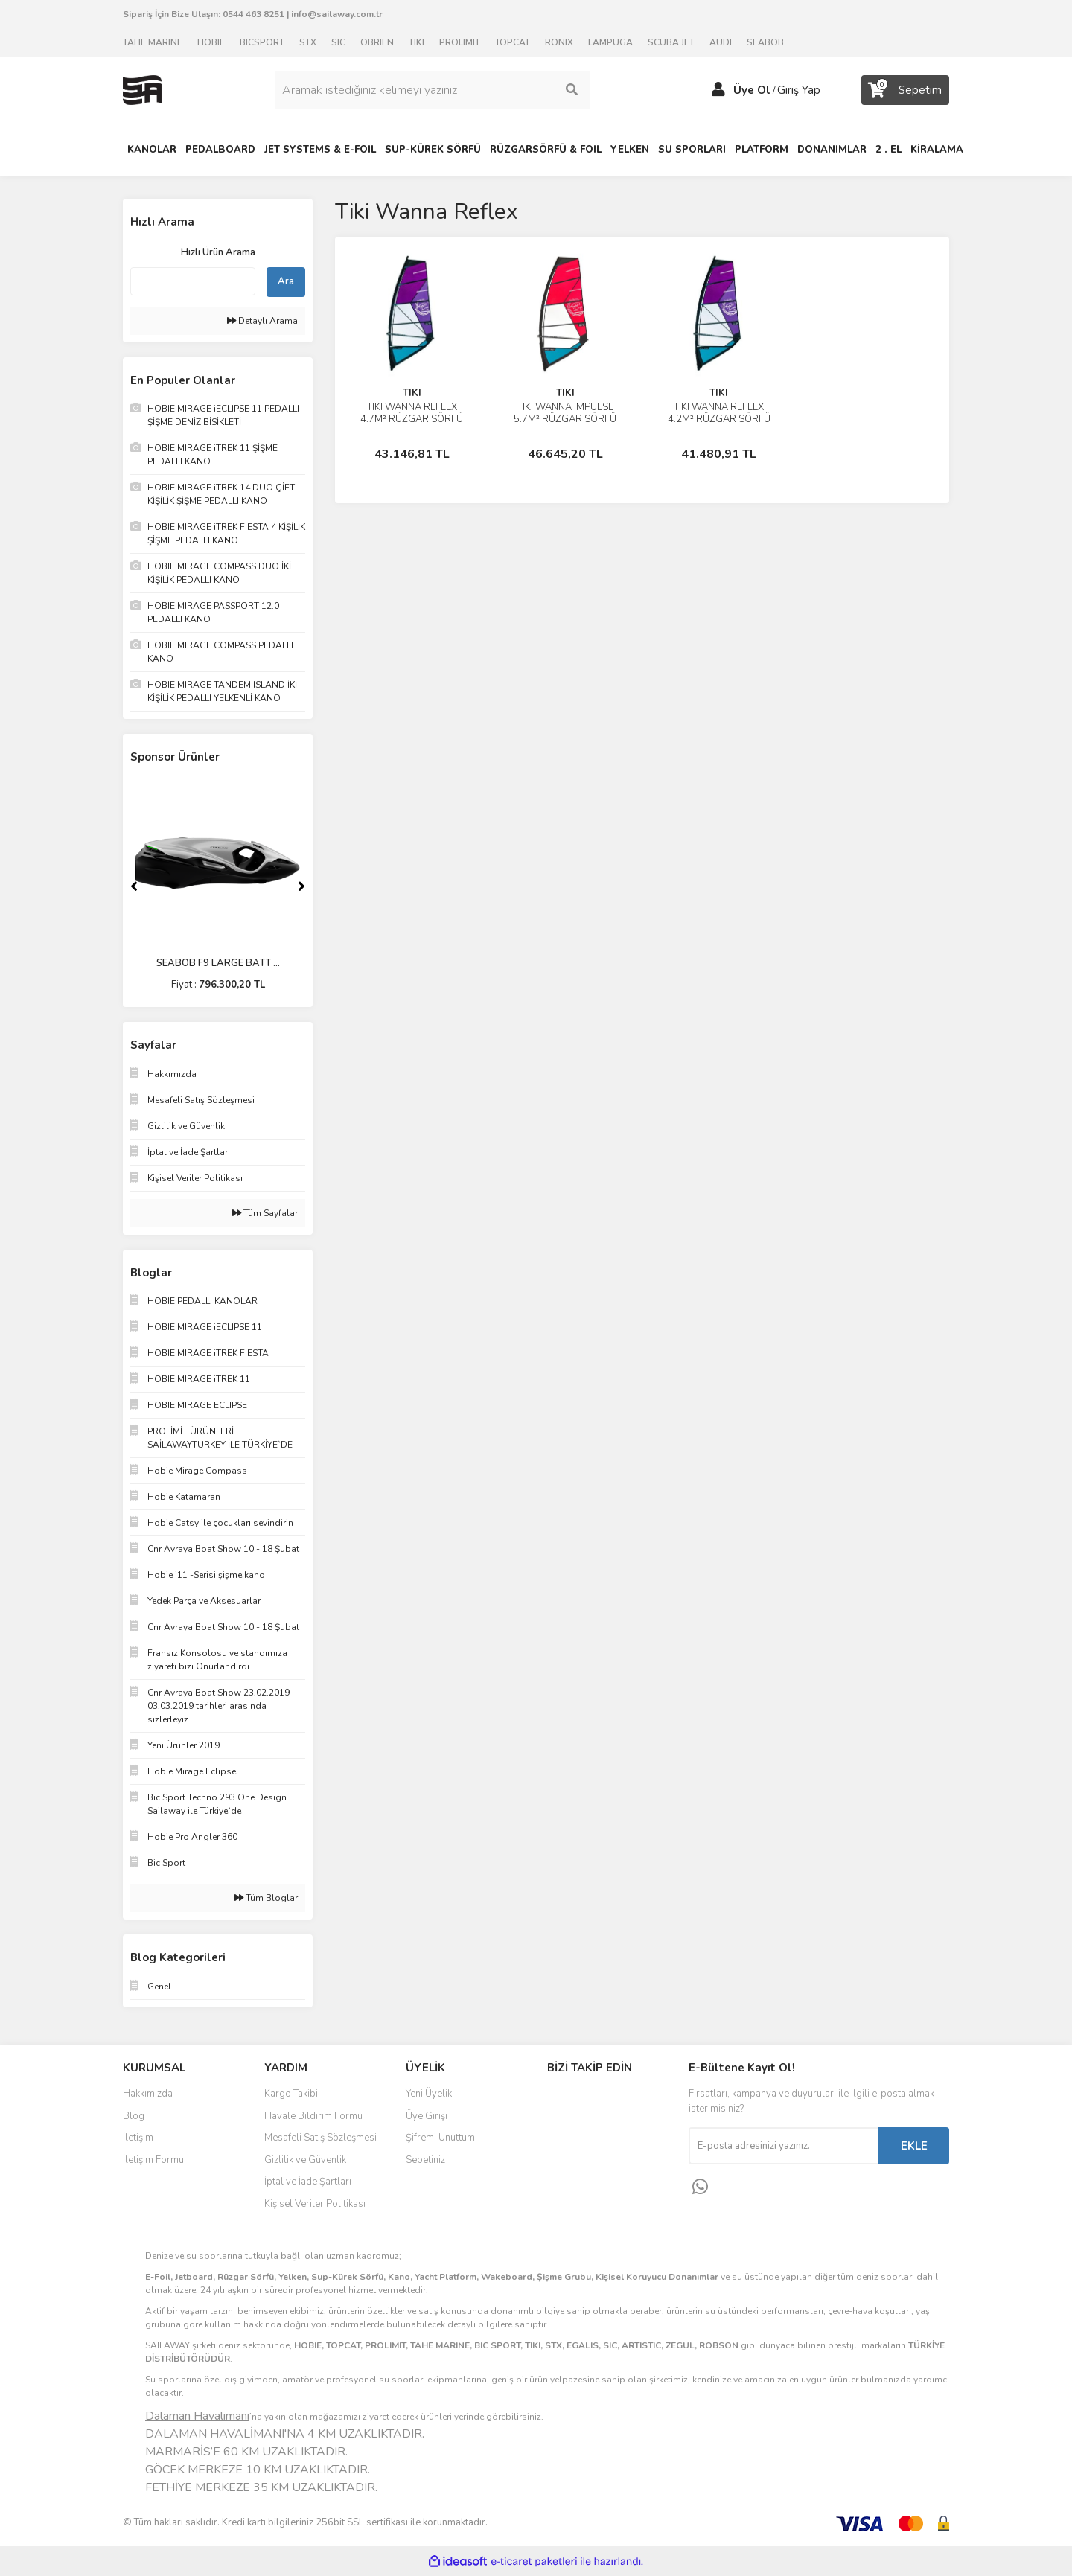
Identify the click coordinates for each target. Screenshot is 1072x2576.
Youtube (596, 2161)
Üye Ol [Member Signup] (751, 90)
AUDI (720, 42)
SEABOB (765, 42)
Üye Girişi (426, 2116)
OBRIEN (377, 42)
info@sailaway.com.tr (337, 14)
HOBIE (211, 42)
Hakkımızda (148, 2093)
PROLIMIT (459, 42)
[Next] (301, 886)
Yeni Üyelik (429, 2093)
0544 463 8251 (253, 14)
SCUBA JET (671, 42)
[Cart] (905, 90)
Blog (133, 2116)
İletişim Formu (153, 2160)
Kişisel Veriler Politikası (315, 2204)
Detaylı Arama (262, 321)
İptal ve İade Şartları (307, 2181)
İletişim (138, 2137)
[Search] (432, 90)
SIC (338, 42)
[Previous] (134, 886)
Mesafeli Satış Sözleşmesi (320, 2137)
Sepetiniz (425, 2160)
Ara (286, 281)
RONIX (559, 42)
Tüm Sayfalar (265, 1213)
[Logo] (142, 89)
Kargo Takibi (291, 2093)
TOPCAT (512, 42)
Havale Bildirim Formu (313, 2116)
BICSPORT (262, 42)
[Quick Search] (192, 281)
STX (307, 42)
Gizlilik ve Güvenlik (305, 2160)
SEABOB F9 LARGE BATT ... (218, 963)
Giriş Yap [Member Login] (798, 90)
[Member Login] (718, 90)
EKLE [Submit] (914, 2145)
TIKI (416, 42)
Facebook (596, 2099)
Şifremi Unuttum (440, 2137)
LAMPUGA (610, 42)
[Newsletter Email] (783, 2145)
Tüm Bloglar (266, 1898)
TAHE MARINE (152, 42)
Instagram (596, 2130)
